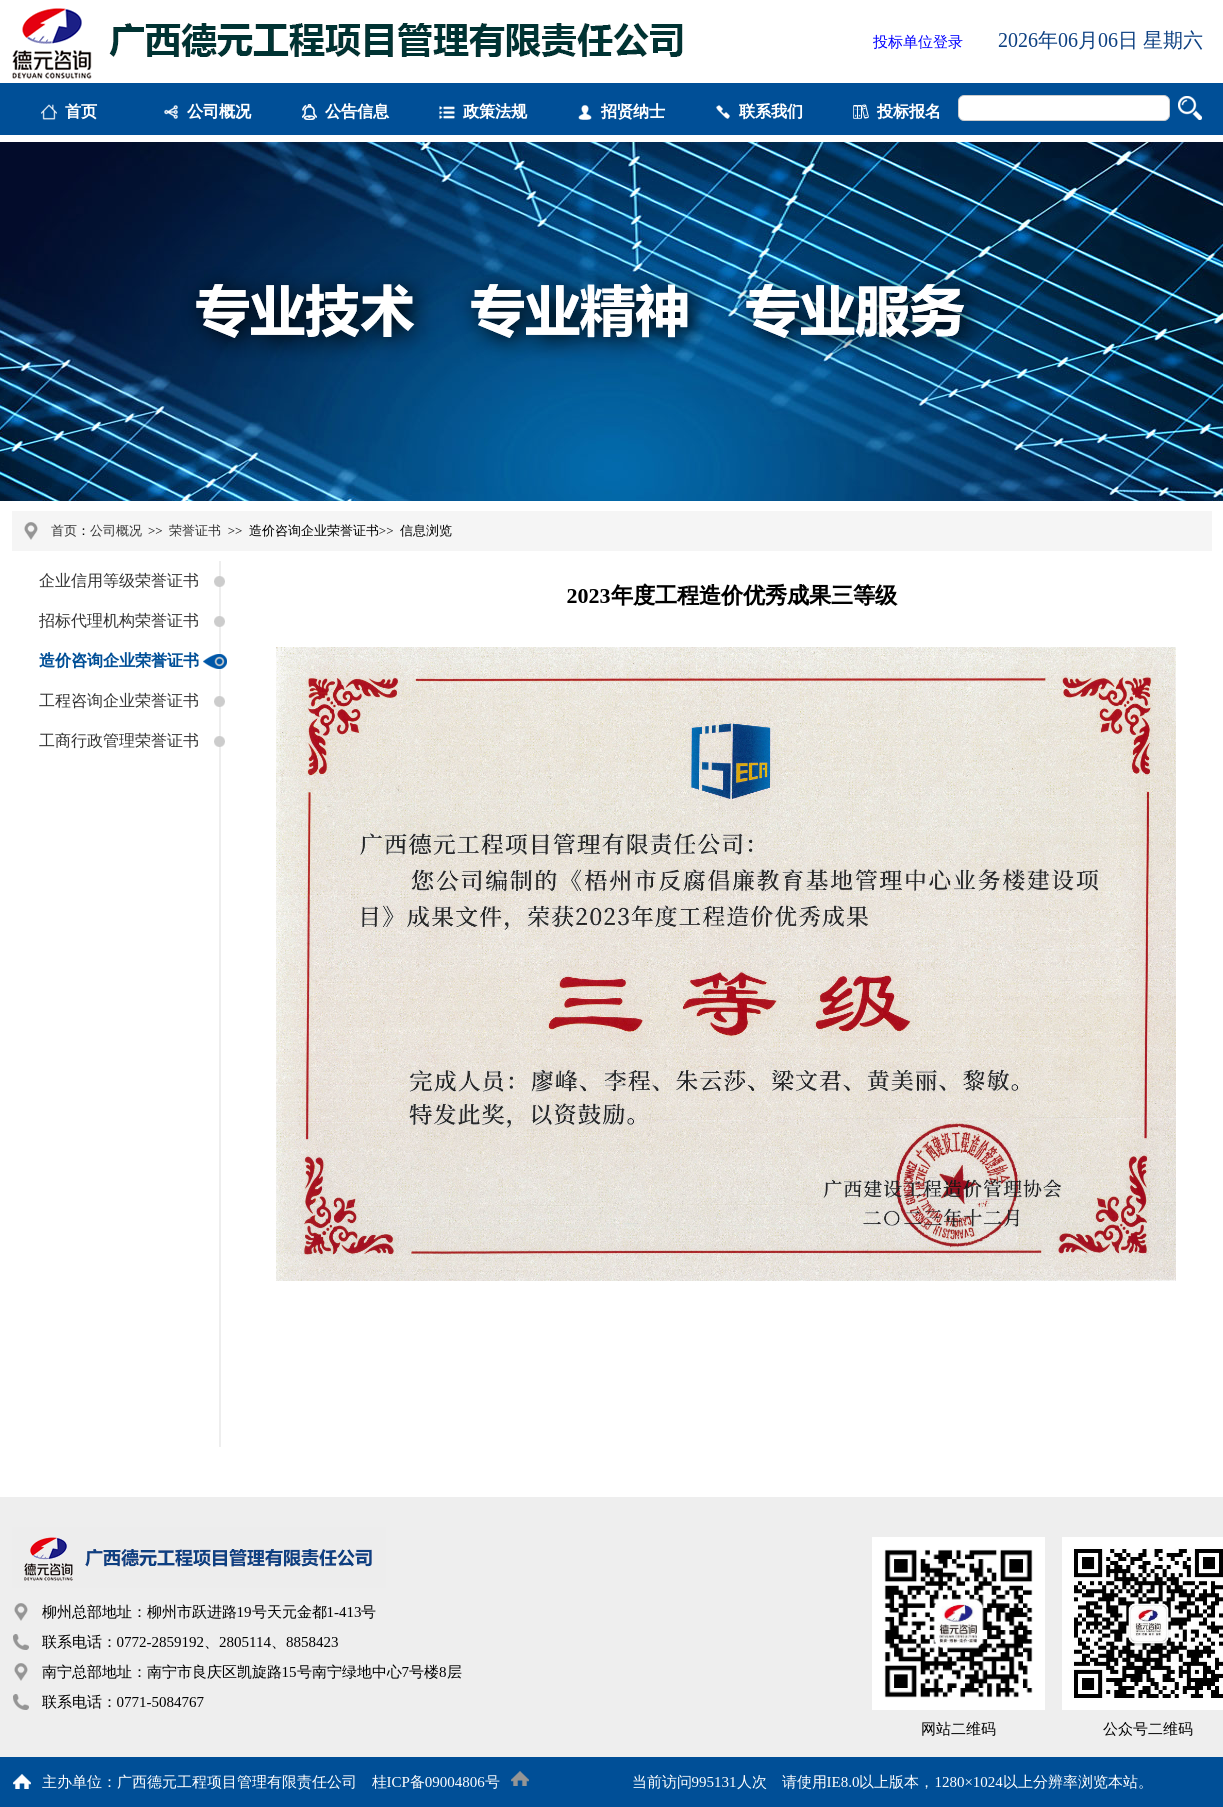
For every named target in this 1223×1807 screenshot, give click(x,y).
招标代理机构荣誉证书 (119, 620)
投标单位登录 (918, 42)
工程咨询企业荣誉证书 (119, 700)
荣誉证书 (195, 530)
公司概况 (219, 111)
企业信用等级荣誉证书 (119, 580)
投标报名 (909, 111)
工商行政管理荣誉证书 (119, 740)
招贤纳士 (633, 111)
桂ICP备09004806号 (436, 1782)
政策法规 (495, 111)
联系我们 (771, 111)
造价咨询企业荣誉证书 (119, 660)
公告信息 (357, 111)
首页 (81, 111)
